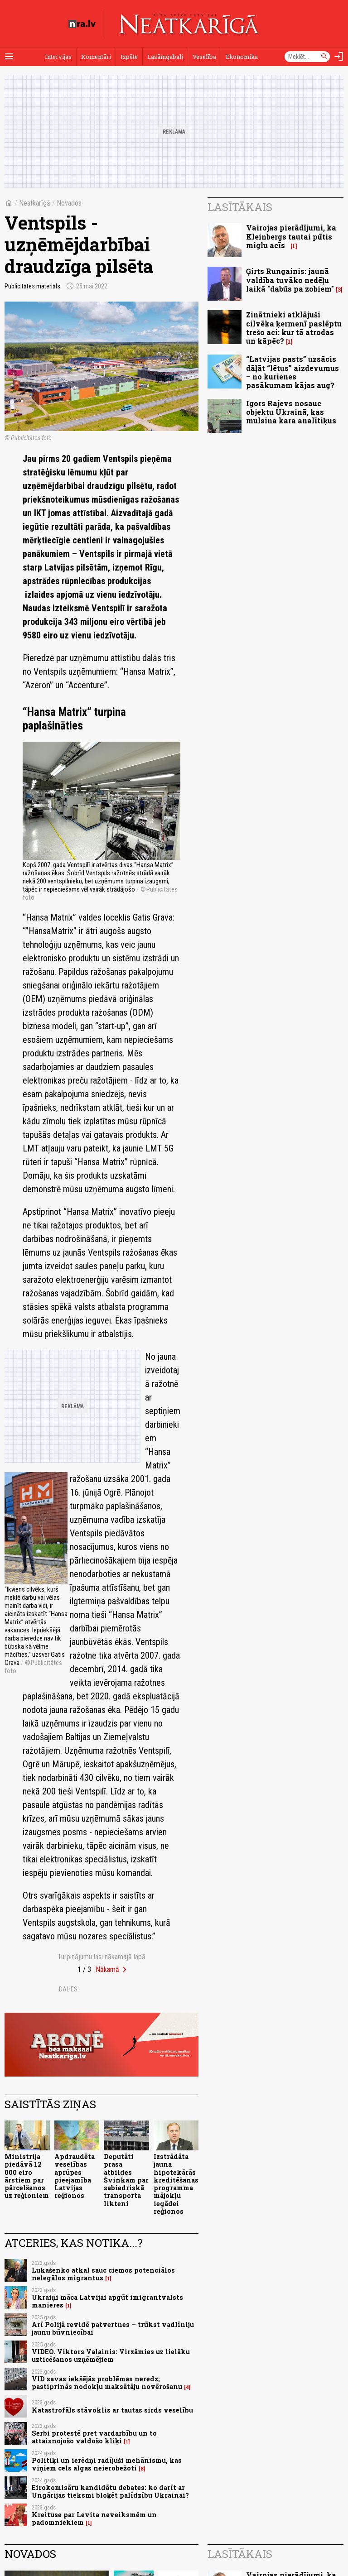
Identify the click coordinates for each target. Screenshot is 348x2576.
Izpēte (129, 56)
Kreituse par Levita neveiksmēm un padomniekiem (94, 2518)
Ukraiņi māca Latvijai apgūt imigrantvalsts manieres (107, 2301)
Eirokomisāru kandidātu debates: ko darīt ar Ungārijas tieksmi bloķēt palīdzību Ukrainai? (110, 2491)
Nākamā (107, 1969)
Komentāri (96, 56)
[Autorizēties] (339, 57)
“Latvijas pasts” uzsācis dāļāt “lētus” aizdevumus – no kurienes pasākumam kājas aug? (292, 372)
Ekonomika (242, 56)
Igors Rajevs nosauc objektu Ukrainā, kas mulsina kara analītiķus (291, 411)
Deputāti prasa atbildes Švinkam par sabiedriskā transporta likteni (126, 2180)
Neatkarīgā (34, 203)
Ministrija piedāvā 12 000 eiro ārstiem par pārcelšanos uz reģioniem (27, 2176)
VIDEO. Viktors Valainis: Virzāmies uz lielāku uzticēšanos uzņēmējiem (111, 2355)
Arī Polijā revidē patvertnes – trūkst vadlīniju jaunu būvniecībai (113, 2328)
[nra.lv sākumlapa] (82, 24)
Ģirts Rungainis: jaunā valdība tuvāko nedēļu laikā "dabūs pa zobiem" (290, 279)
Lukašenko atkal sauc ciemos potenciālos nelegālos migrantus (103, 2274)
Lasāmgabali (165, 56)
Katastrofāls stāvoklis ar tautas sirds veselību (112, 2410)
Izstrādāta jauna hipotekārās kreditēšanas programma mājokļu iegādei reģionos (176, 2184)
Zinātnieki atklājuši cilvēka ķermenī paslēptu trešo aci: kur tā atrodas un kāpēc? (294, 327)
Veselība (204, 56)
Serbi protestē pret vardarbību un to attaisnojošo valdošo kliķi (94, 2437)
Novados (69, 203)
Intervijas (58, 56)
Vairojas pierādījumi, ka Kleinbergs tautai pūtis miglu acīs (291, 236)
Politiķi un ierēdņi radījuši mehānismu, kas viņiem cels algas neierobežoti (107, 2464)
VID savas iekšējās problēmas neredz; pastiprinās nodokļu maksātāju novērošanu (107, 2383)
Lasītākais (240, 207)
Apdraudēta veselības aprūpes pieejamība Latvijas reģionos (74, 2176)
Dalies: (69, 1989)
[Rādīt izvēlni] (9, 57)
